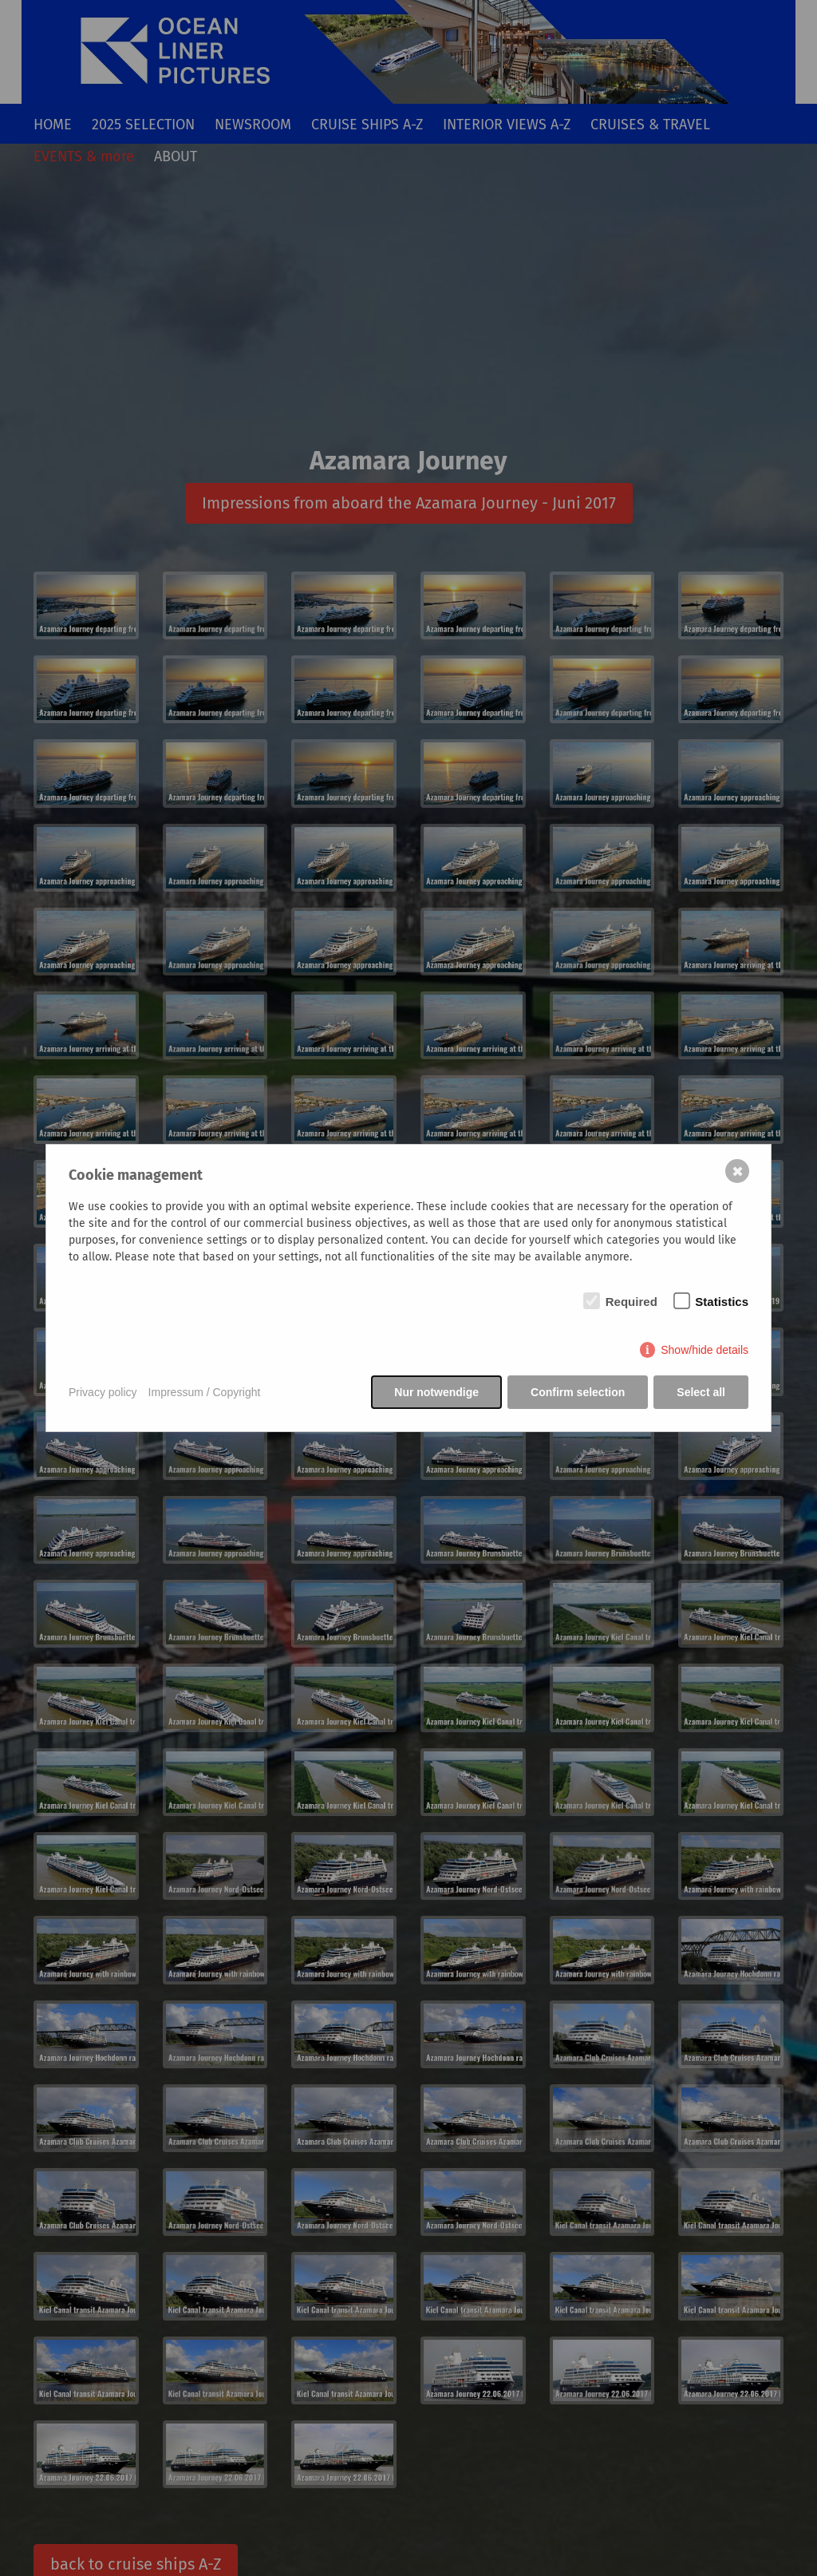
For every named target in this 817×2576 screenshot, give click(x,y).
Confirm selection (578, 1392)
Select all (701, 1392)
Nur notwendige (436, 1392)
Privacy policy (103, 1392)
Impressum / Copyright (204, 1392)
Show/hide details (704, 1349)
